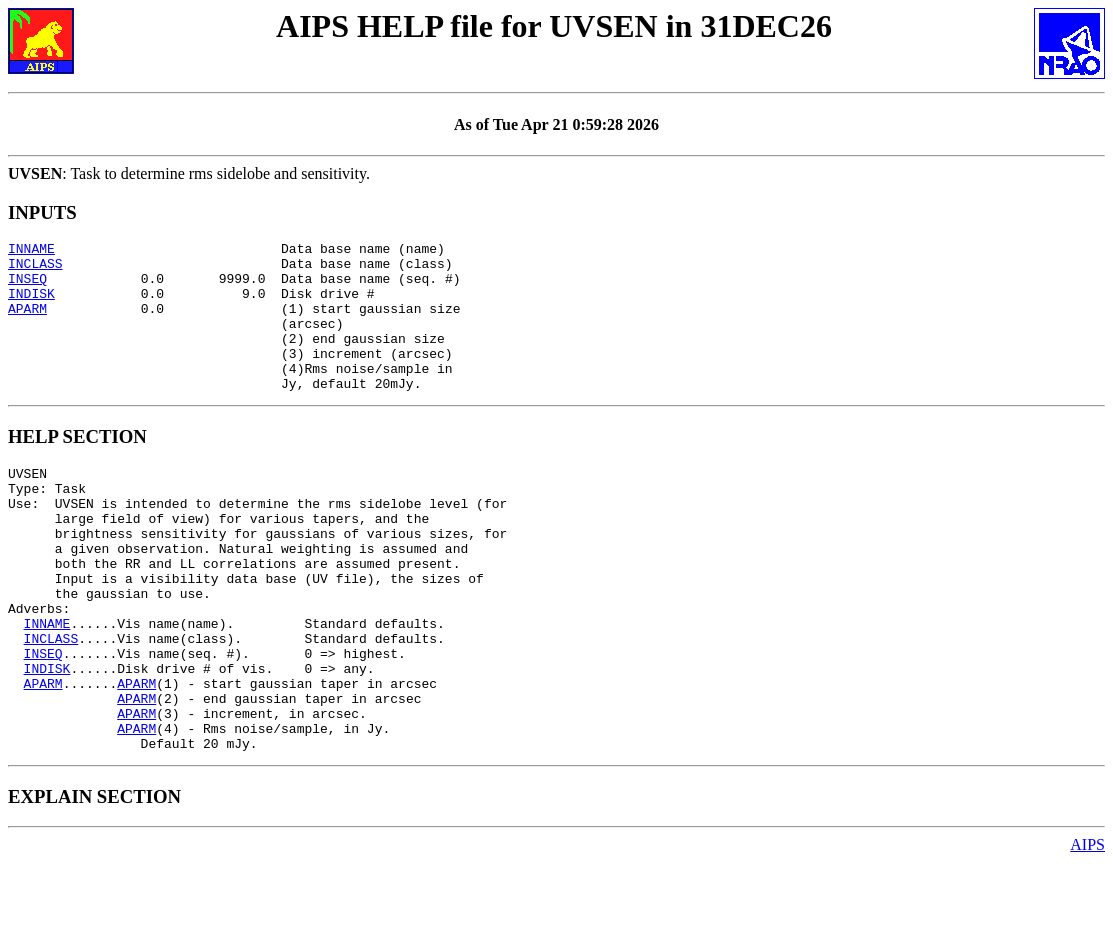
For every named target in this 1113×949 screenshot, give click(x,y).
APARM (27, 323)
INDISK (31, 305)
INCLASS (35, 269)
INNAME (31, 251)
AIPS (1087, 931)
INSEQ (27, 287)
